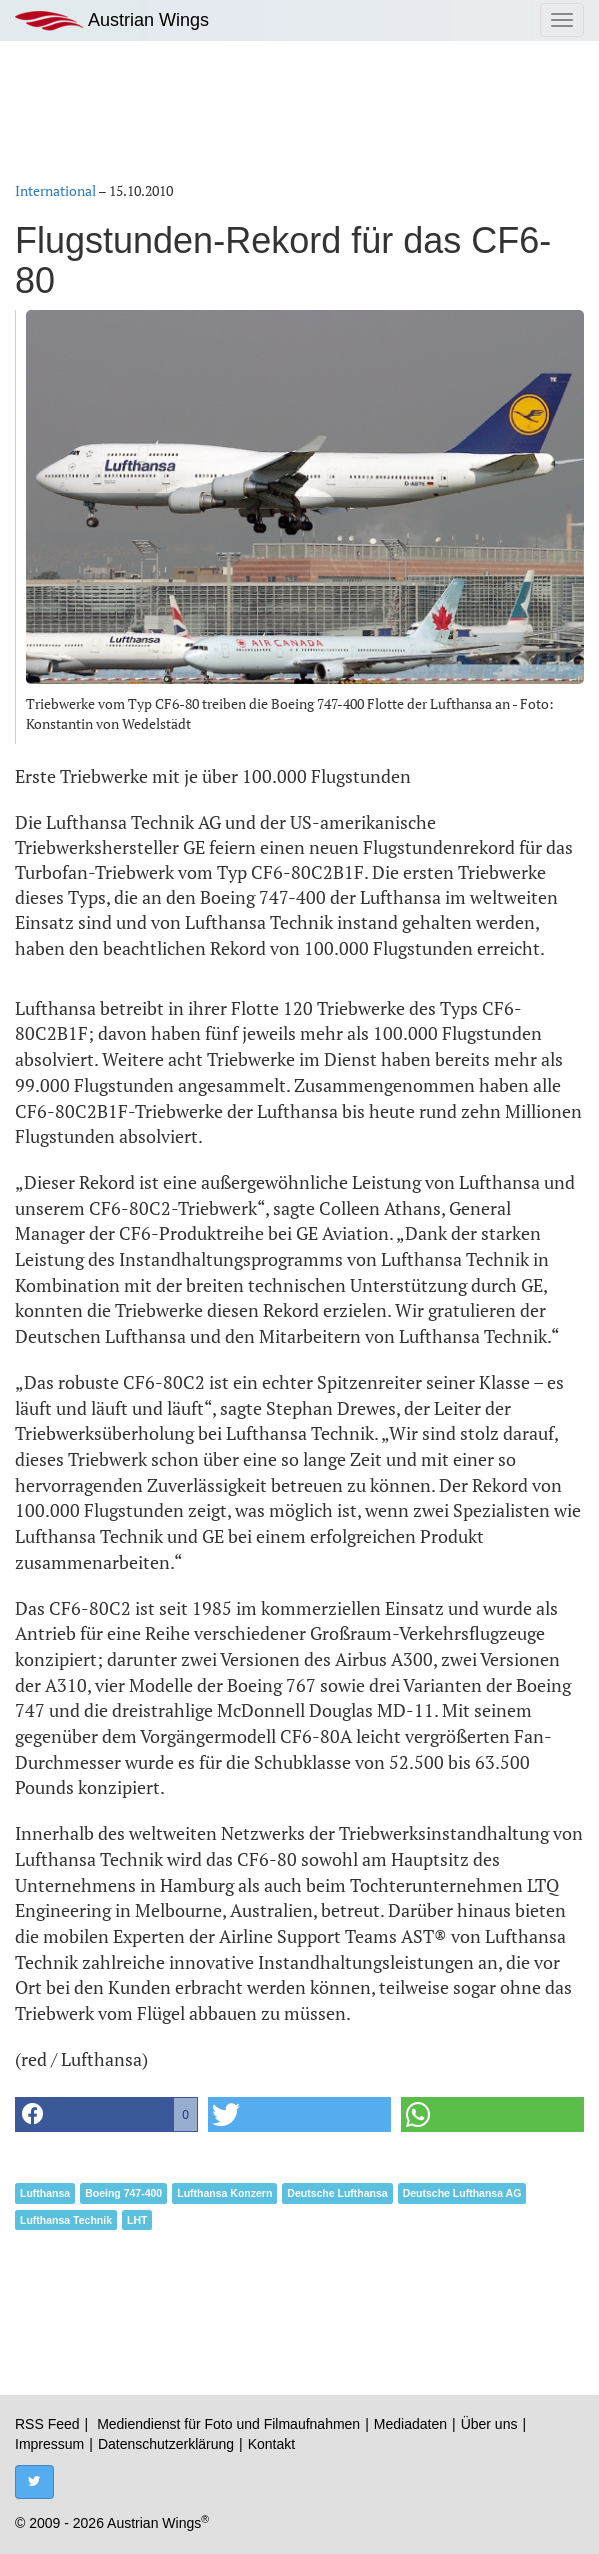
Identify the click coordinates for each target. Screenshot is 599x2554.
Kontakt (271, 2444)
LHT (137, 2220)
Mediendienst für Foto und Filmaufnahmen (228, 2424)
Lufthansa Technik (66, 2220)
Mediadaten (410, 2424)
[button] (106, 2114)
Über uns (489, 2424)
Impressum (49, 2444)
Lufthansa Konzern (224, 2193)
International (55, 190)
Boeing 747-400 (123, 2193)
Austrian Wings (112, 20)
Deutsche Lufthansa (337, 2193)
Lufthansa (45, 2193)
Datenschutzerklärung (166, 2444)
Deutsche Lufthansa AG (462, 2193)
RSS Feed (47, 2424)
